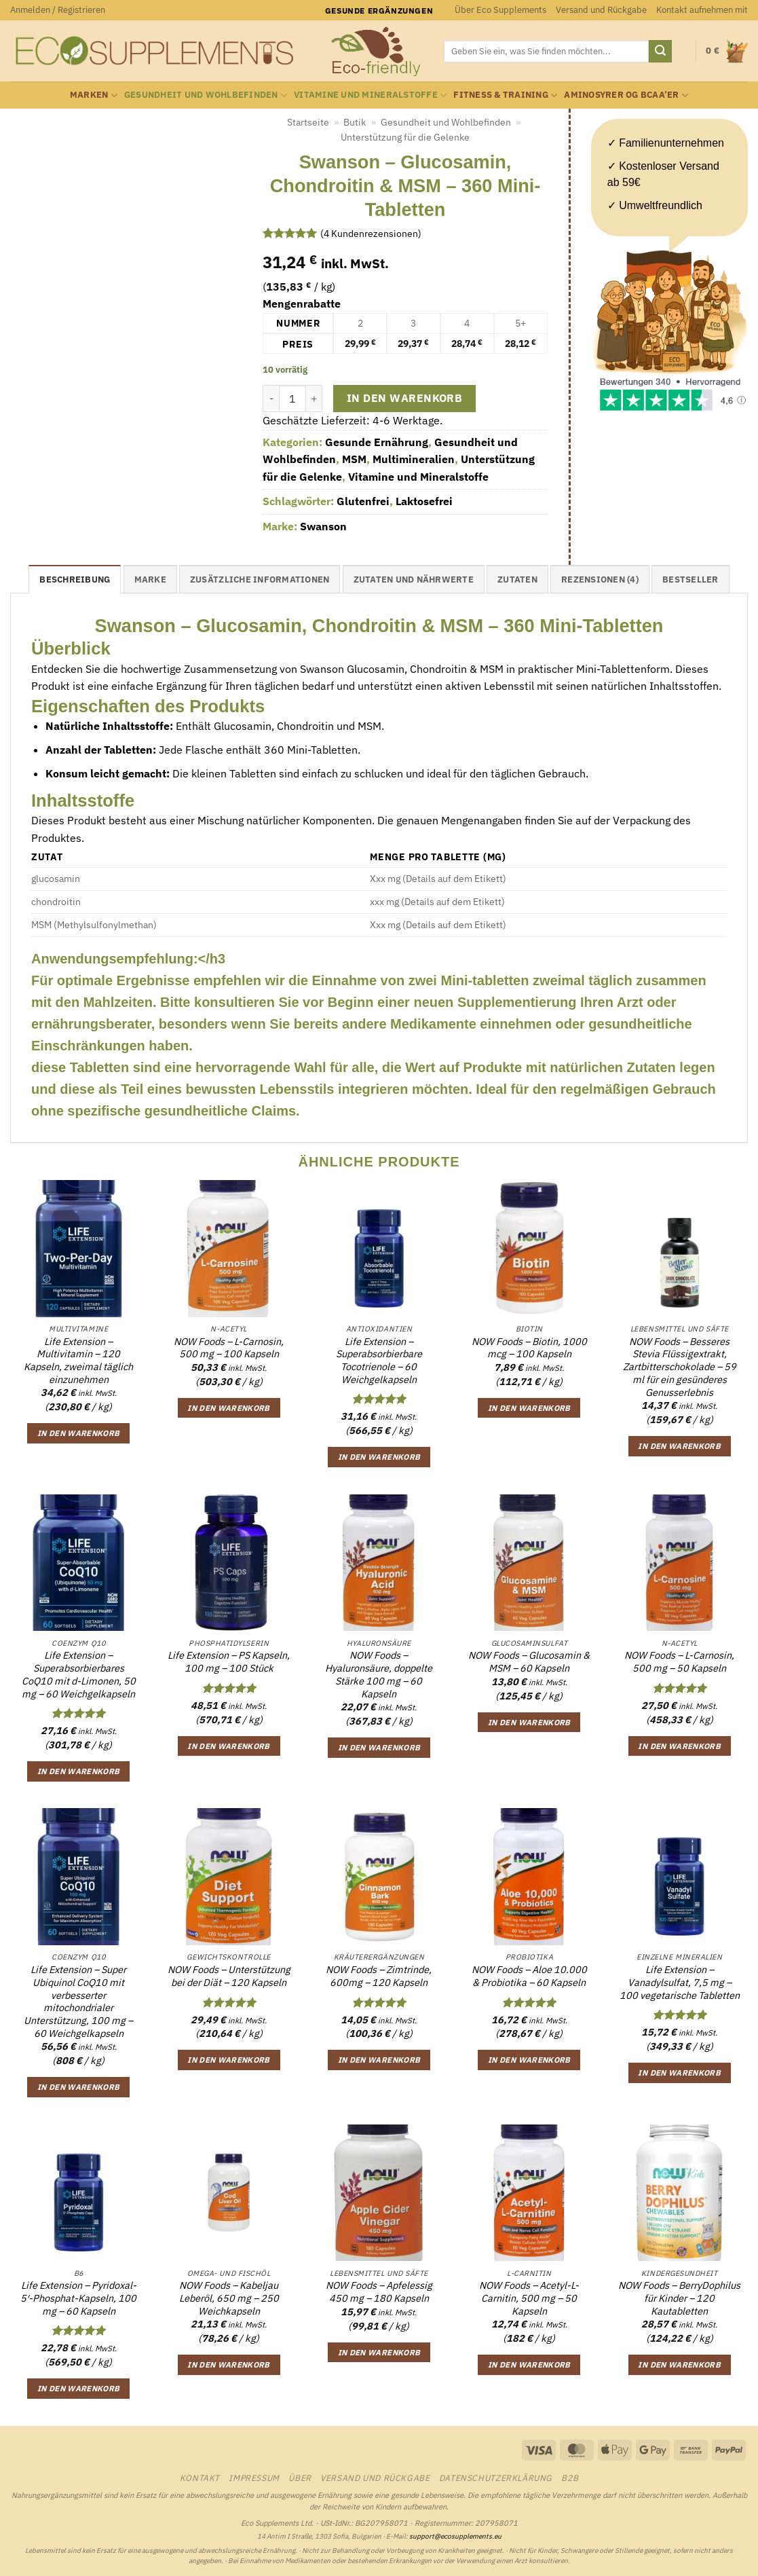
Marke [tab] (150, 579)
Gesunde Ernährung (376, 442)
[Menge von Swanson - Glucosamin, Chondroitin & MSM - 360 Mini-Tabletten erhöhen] (314, 398)
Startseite (308, 122)
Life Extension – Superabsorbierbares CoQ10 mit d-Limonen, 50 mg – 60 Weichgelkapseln (79, 1674)
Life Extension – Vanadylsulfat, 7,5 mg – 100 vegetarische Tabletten (680, 1982)
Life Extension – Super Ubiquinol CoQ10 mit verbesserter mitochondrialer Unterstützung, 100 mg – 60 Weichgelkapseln (78, 2002)
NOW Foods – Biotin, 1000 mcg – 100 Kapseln (529, 1348)
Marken (93, 95)
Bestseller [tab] (690, 579)
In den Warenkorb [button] (78, 1433)
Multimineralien (414, 459)
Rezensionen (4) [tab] (600, 579)
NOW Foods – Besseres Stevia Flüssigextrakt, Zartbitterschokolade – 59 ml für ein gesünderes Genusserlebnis (679, 1367)
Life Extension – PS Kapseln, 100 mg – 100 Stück (229, 1661)
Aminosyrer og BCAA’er (626, 95)
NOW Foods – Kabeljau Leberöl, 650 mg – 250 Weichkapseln (229, 2298)
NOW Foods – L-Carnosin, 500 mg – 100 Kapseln (229, 1348)
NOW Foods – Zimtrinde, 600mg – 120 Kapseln (379, 1976)
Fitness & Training (505, 95)
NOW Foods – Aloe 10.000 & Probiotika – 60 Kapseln (529, 1976)
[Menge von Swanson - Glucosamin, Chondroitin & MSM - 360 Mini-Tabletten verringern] (271, 398)
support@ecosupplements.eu (455, 2536)
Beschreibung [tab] (74, 579)
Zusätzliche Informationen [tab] (259, 579)
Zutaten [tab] (517, 579)
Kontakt (200, 2477)
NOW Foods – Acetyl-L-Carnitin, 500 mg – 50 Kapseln (529, 2298)
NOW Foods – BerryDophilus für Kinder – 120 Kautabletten (679, 2298)
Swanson (323, 526)
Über (299, 2477)
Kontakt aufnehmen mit (702, 10)
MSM (354, 459)
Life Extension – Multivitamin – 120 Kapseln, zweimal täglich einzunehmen (78, 1361)
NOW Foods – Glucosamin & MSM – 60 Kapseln (529, 1661)
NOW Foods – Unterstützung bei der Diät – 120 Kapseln (229, 1976)
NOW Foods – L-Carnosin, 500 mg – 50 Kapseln (679, 1661)
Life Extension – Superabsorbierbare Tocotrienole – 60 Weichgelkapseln (379, 1361)
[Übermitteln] (660, 51)
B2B (569, 2477)
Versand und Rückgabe (601, 10)
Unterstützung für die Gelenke (405, 137)
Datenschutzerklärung (495, 2477)
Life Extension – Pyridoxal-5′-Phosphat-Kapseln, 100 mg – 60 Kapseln (78, 2298)
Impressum (254, 2477)
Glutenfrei (363, 501)
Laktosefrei (424, 501)
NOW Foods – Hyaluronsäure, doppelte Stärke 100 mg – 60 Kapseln (378, 1674)
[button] (57, 10)
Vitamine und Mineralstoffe (370, 95)
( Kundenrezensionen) (370, 232)
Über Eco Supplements (500, 10)
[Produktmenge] (292, 398)
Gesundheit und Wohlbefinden (205, 95)
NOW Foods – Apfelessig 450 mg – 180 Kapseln (379, 2291)
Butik (354, 122)
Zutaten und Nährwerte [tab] (414, 579)
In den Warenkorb (404, 398)
